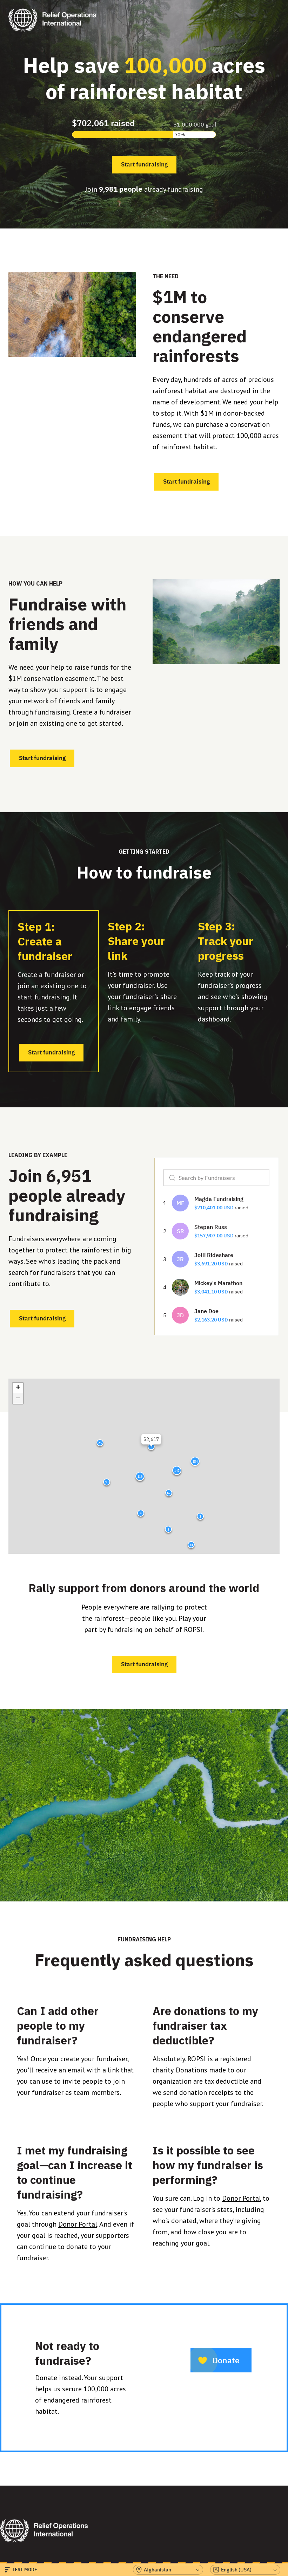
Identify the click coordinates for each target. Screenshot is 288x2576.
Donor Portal (77, 2224)
